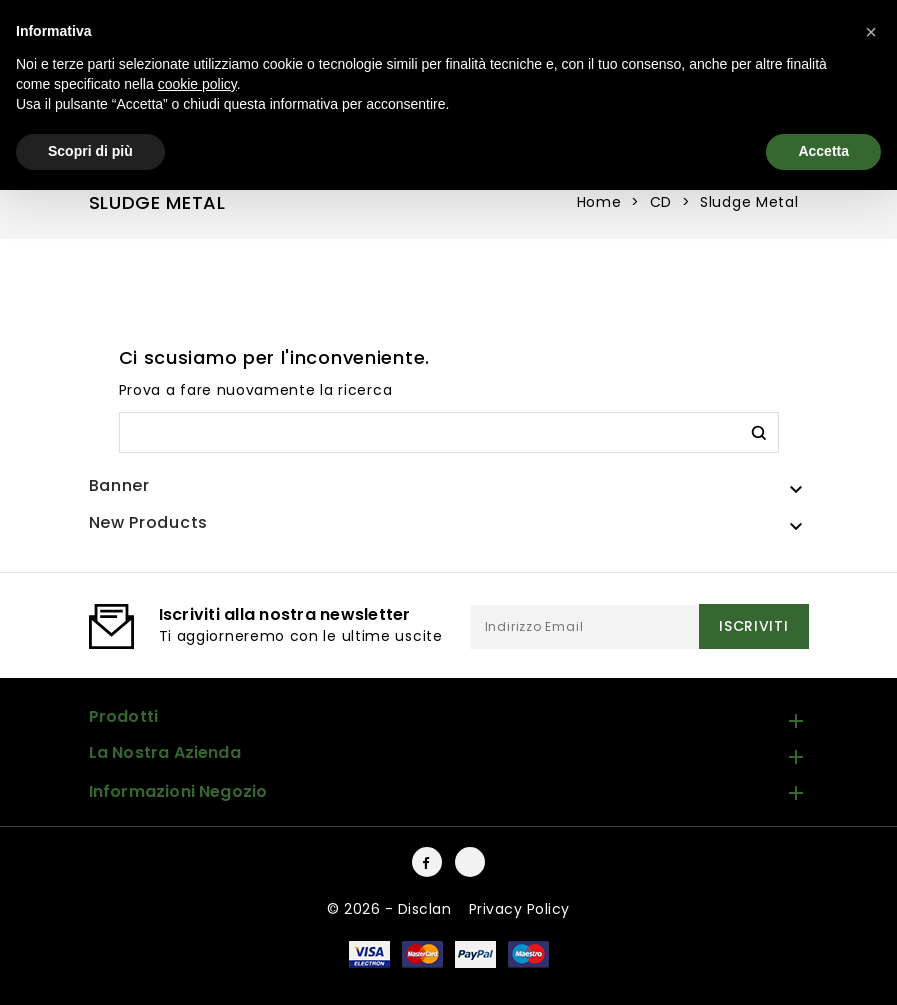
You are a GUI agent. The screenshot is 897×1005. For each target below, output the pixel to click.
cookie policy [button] (197, 84)
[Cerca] (449, 432)
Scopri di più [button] (90, 151)
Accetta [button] (823, 151)
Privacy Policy (519, 909)
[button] (871, 32)
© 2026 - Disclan (391, 909)
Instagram (470, 862)
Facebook (427, 862)
